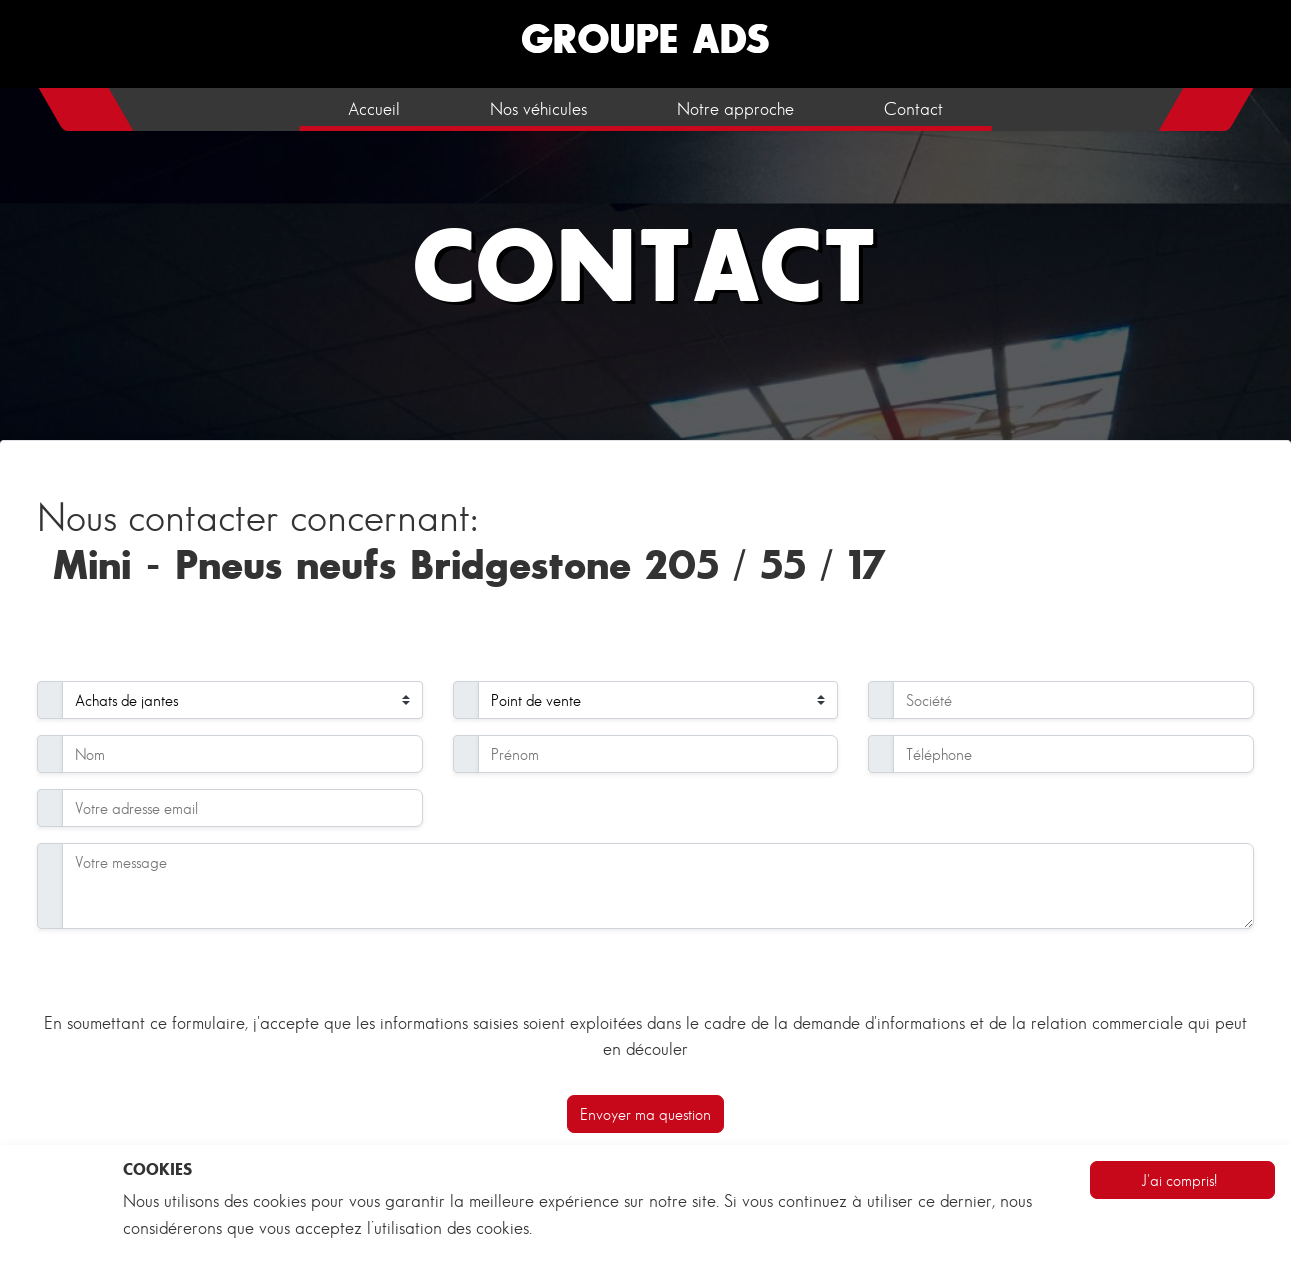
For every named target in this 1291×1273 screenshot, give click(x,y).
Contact (913, 109)
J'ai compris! (1179, 1180)
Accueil (374, 109)
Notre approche (735, 109)
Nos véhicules (538, 109)
